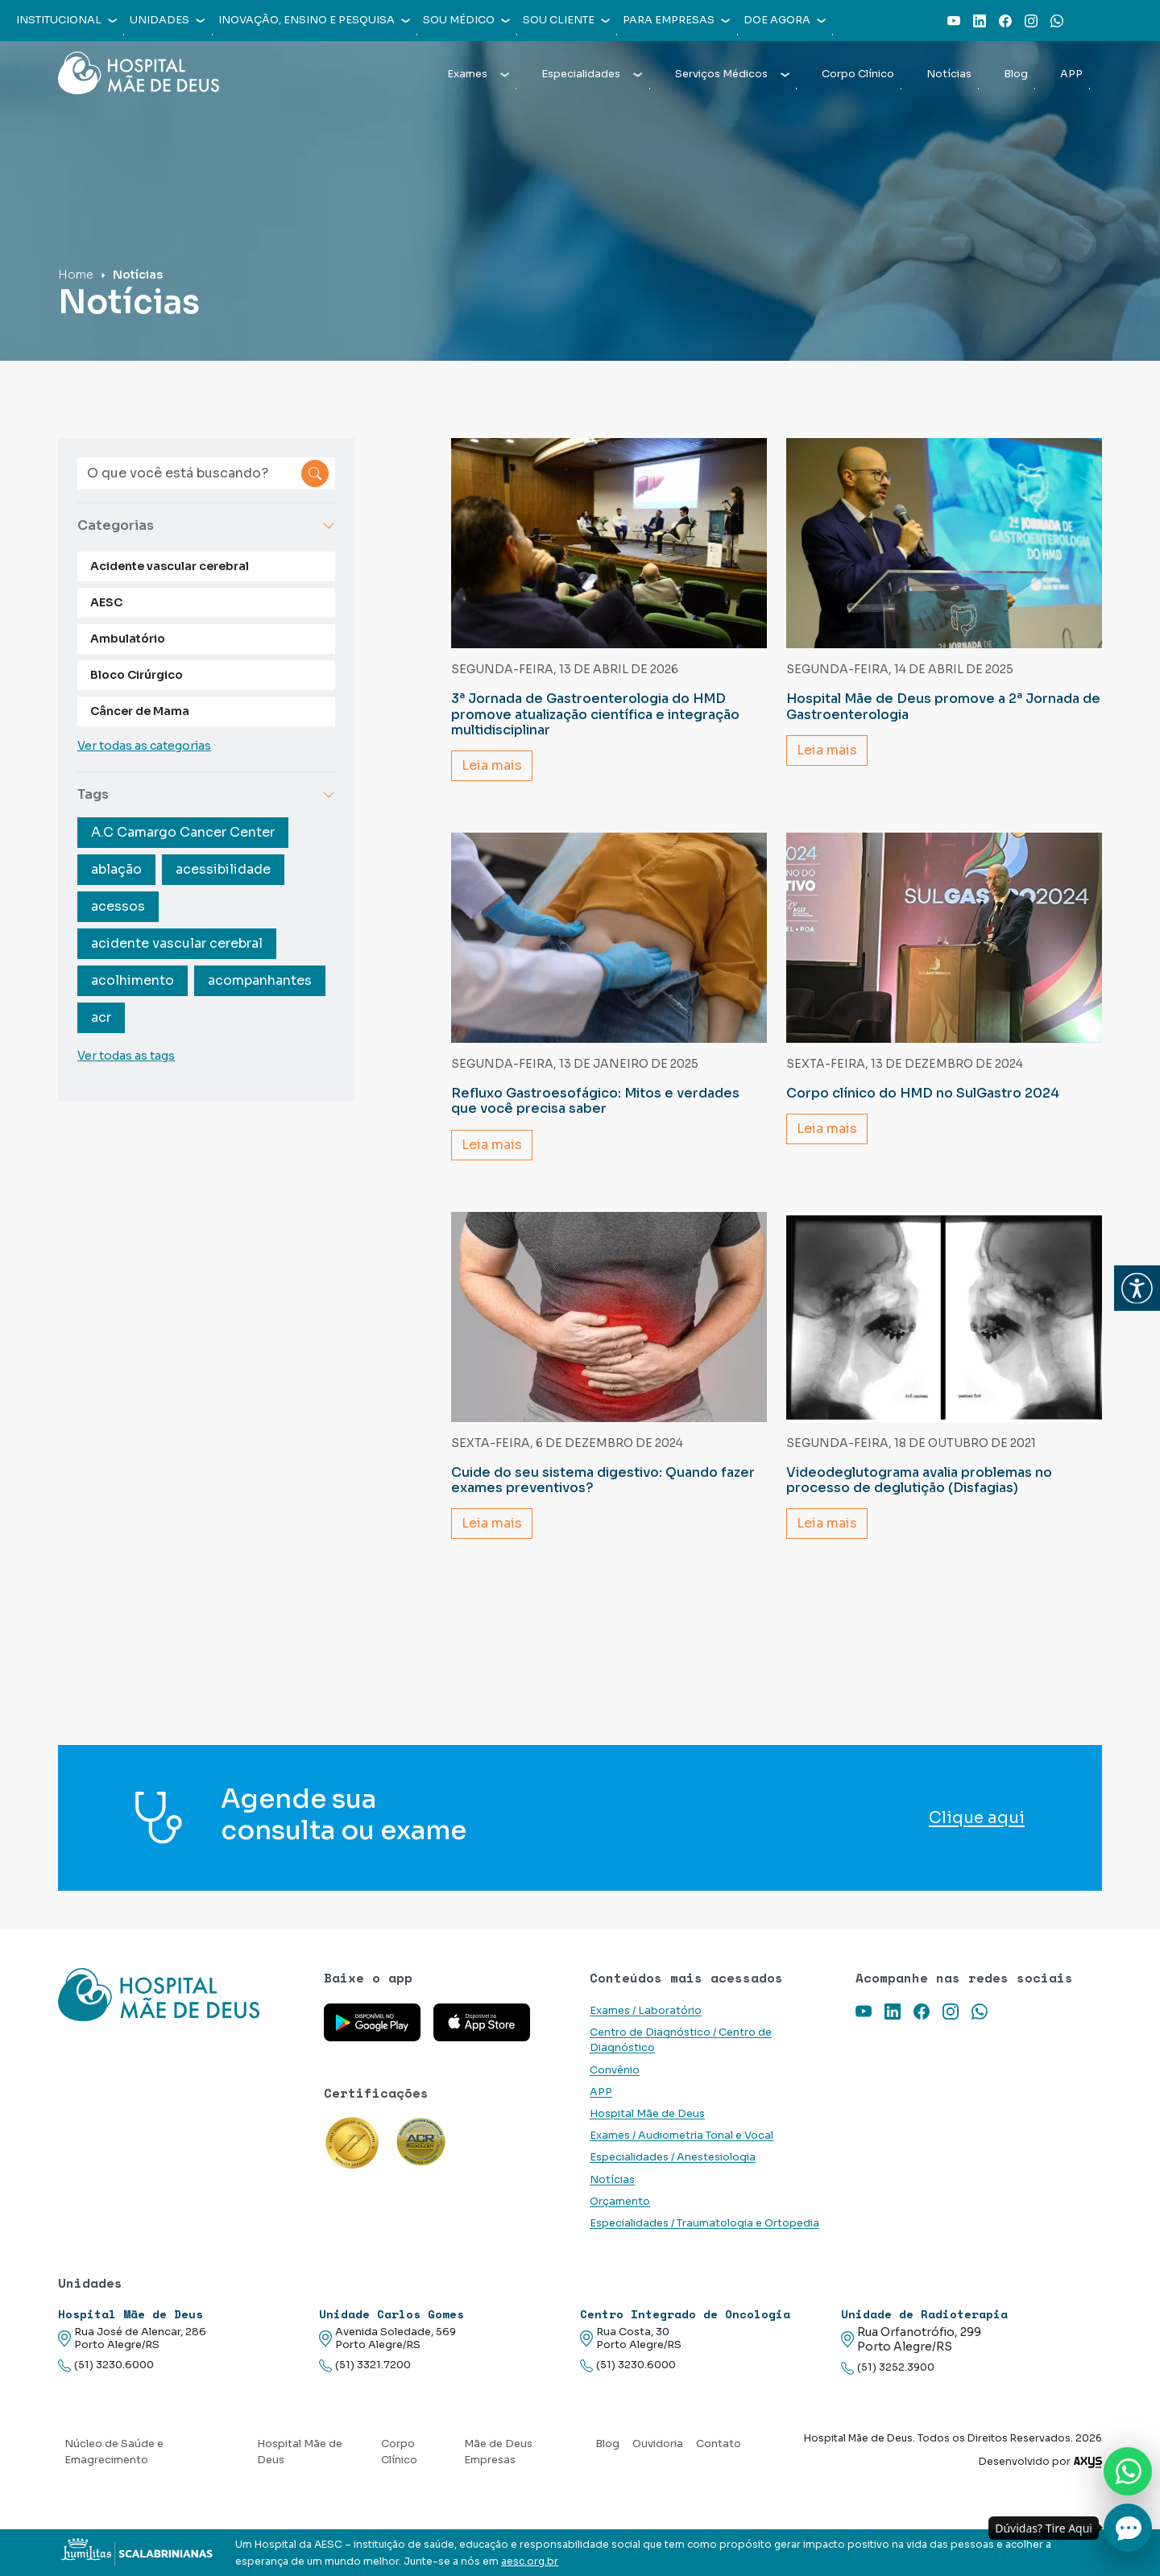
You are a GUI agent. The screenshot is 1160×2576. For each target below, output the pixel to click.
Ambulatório (127, 638)
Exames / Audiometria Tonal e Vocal (681, 2135)
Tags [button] (206, 794)
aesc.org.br (529, 2561)
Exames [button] (478, 74)
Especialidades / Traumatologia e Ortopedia (704, 2223)
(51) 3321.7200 (365, 2365)
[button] (1137, 1288)
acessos (118, 906)
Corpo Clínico (858, 74)
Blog (1016, 74)
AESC (106, 602)
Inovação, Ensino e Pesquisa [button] (314, 20)
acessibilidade (223, 869)
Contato (718, 2443)
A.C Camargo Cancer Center (183, 832)
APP (1071, 74)
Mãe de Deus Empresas (498, 2451)
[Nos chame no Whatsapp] (1128, 2471)
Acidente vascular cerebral (169, 566)
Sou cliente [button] (566, 20)
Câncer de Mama (139, 711)
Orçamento (620, 2201)
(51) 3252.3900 (887, 2368)
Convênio (615, 2070)
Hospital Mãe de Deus (647, 2113)
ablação (116, 869)
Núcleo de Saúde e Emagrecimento (114, 2451)
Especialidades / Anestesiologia (673, 2157)
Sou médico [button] (466, 20)
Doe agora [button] (785, 20)
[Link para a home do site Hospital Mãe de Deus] (181, 1994)
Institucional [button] (66, 20)
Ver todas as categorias (144, 745)
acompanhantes (260, 980)
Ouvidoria (657, 2443)
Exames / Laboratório (646, 2010)
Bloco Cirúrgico (136, 675)
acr (101, 1017)
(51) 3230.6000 (106, 2365)
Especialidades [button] (591, 74)
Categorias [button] (206, 525)
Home (75, 274)
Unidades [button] (167, 20)
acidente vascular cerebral (177, 943)
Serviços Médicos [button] (732, 74)
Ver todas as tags (126, 1055)
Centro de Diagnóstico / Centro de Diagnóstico (681, 2040)
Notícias (949, 74)
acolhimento (132, 980)
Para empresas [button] (676, 20)
